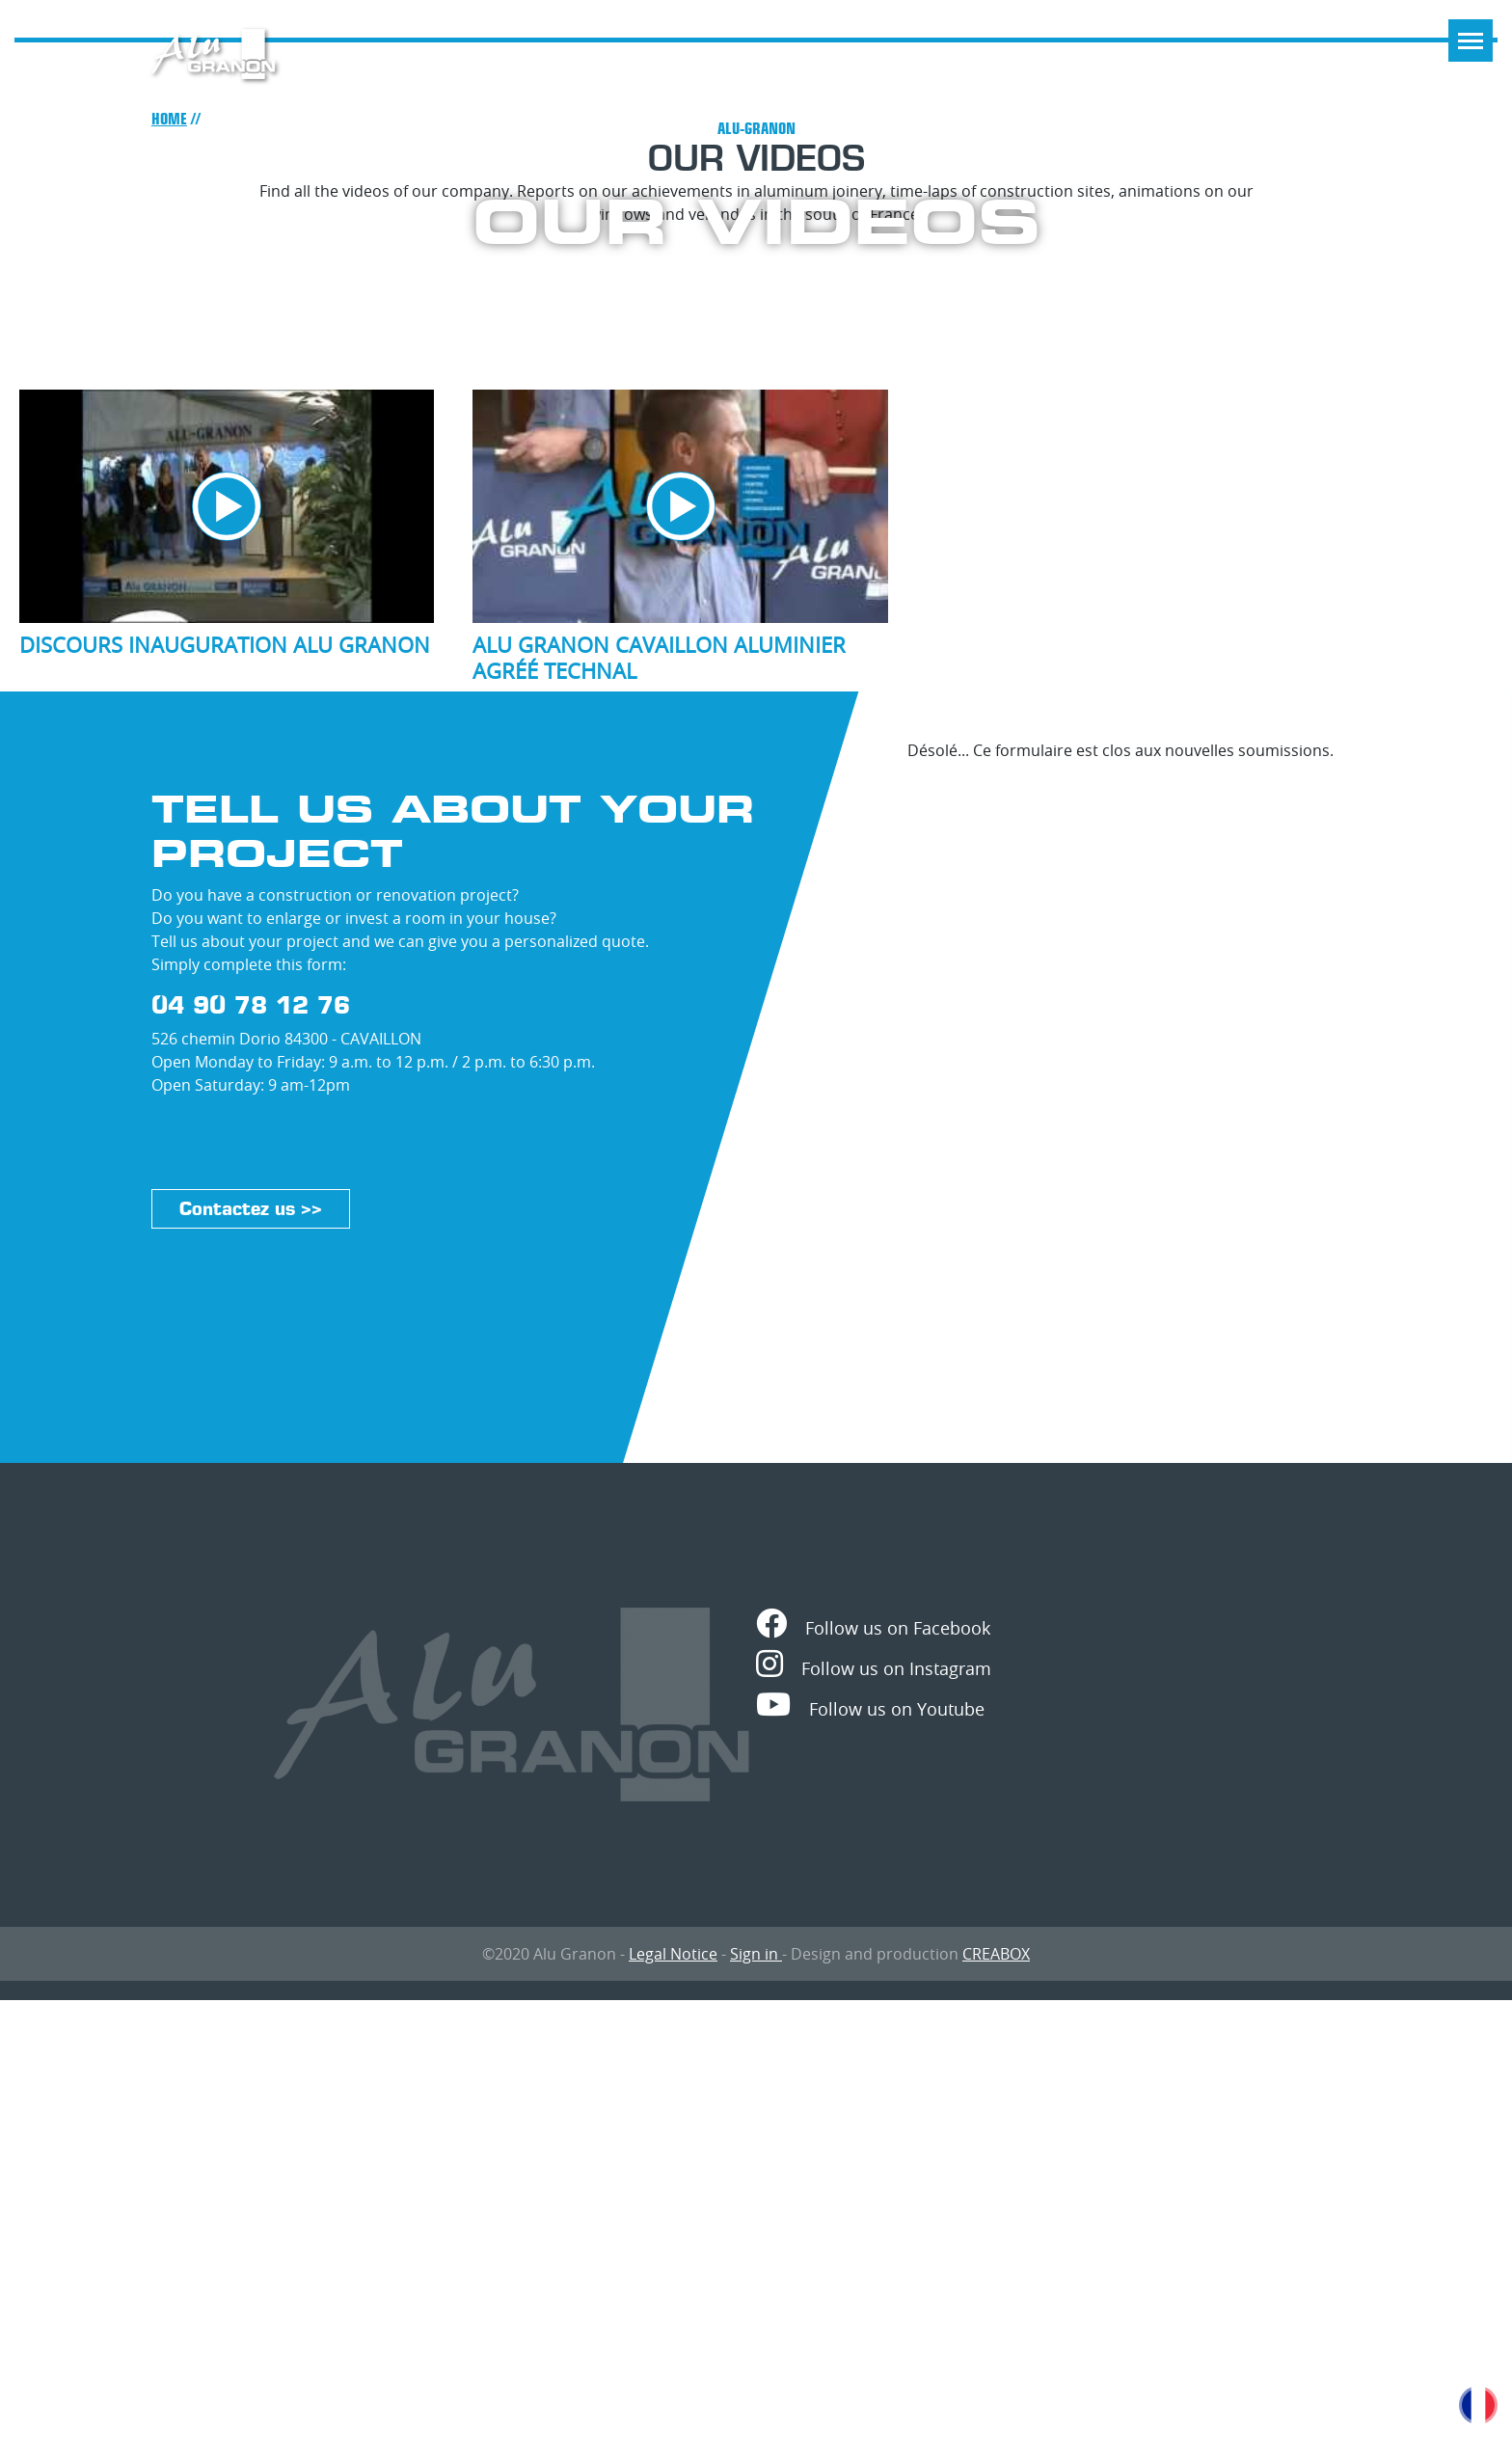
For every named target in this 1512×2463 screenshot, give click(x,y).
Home (169, 119)
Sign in (756, 1953)
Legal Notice (673, 1953)
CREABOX (996, 1953)
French (1478, 2405)
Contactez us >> (250, 1209)
